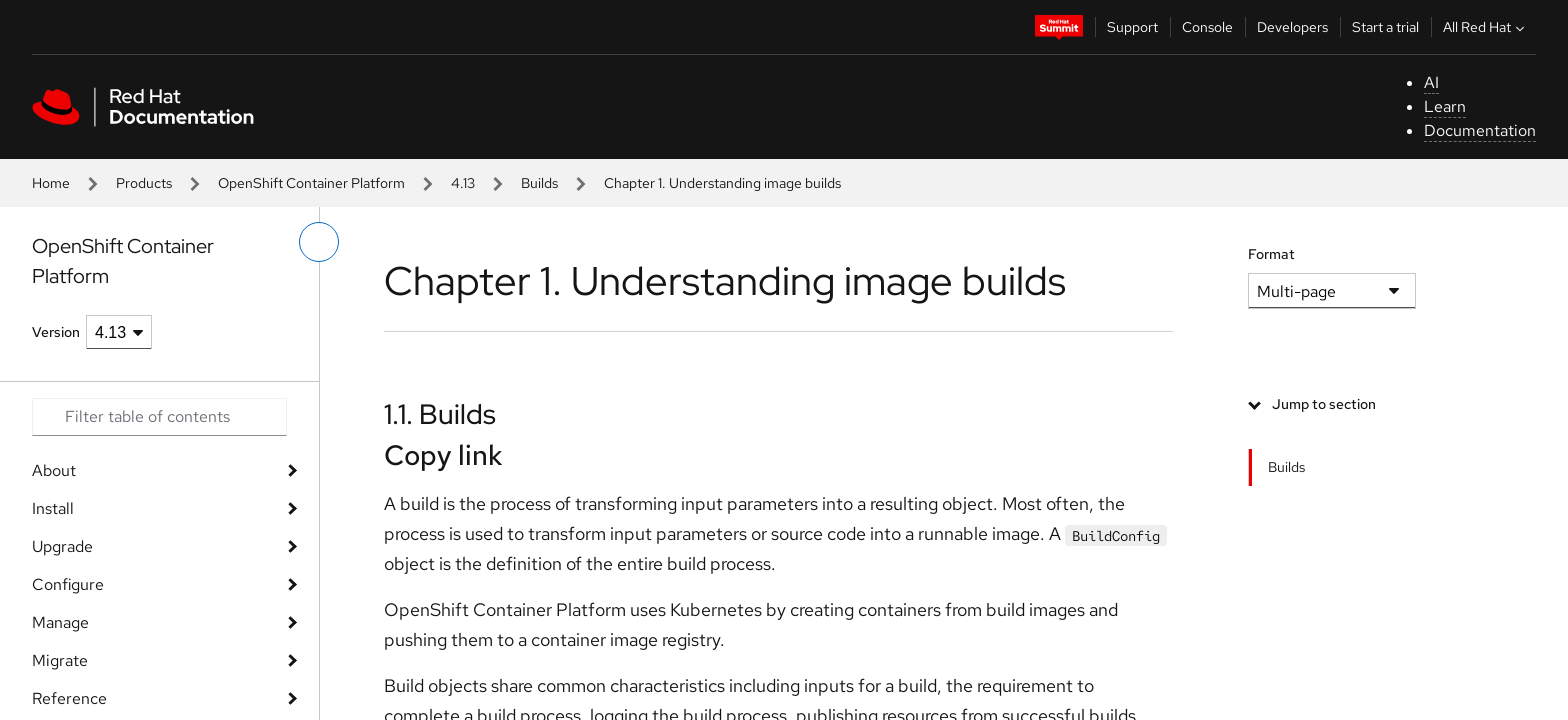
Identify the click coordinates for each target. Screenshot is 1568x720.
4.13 (463, 183)
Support (1132, 27)
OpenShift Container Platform (311, 183)
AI (1431, 82)
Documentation (1480, 130)
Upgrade (62, 546)
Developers (1292, 27)
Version (56, 332)
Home (51, 183)
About (54, 470)
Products (144, 183)
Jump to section (1324, 404)
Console (1207, 27)
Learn (1445, 106)
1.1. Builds (440, 414)
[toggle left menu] (319, 242)
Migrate (60, 660)
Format (1271, 254)
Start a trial (1385, 27)
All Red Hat (1486, 27)
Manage (60, 622)
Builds (539, 183)
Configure (68, 584)
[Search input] (159, 417)
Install (53, 508)
